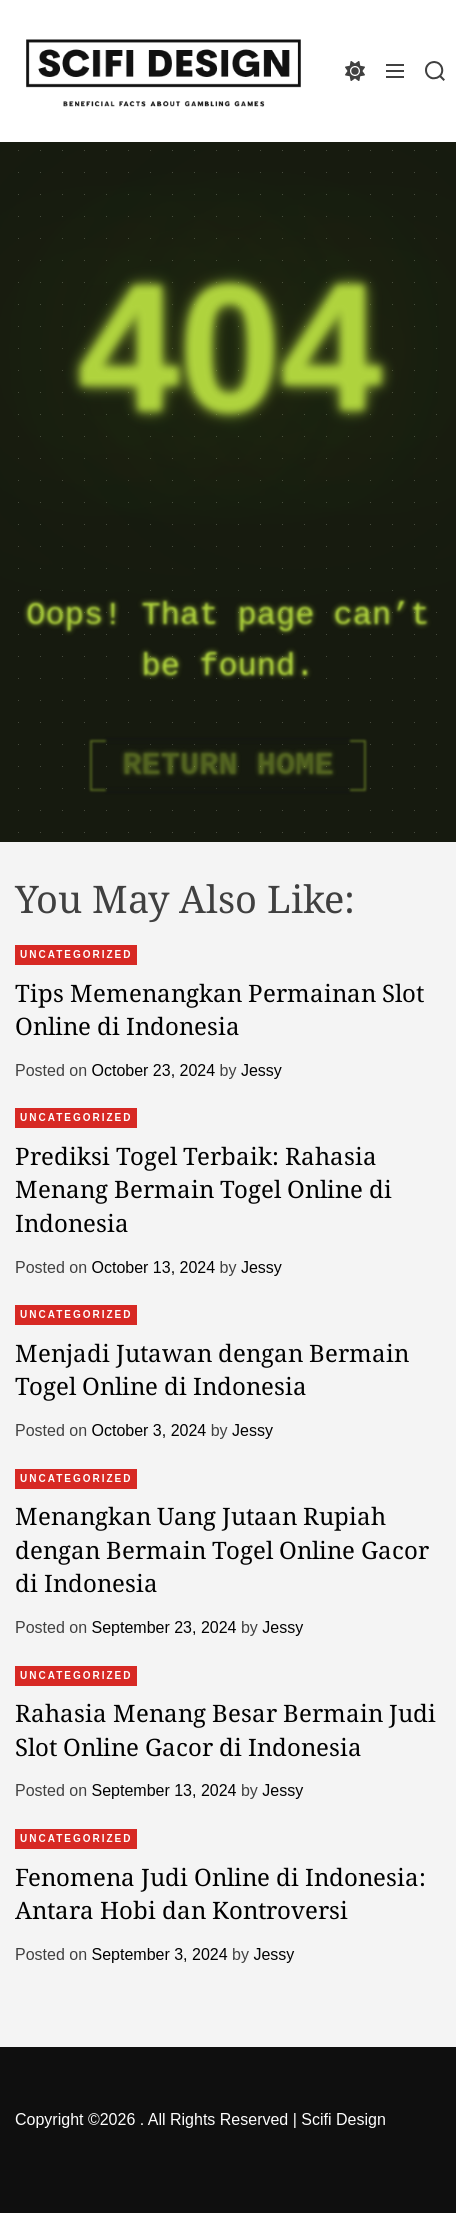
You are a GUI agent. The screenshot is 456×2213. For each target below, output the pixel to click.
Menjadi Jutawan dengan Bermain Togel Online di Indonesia (212, 1369)
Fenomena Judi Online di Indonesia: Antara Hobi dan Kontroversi (220, 1893)
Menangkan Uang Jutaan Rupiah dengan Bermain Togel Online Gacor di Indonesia (222, 1549)
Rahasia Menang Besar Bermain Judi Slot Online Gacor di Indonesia (225, 1729)
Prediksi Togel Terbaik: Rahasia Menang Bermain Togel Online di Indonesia (203, 1189)
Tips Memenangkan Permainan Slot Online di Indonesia (219, 1009)
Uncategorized (76, 954)
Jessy (261, 1070)
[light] (355, 70)
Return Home (227, 765)
